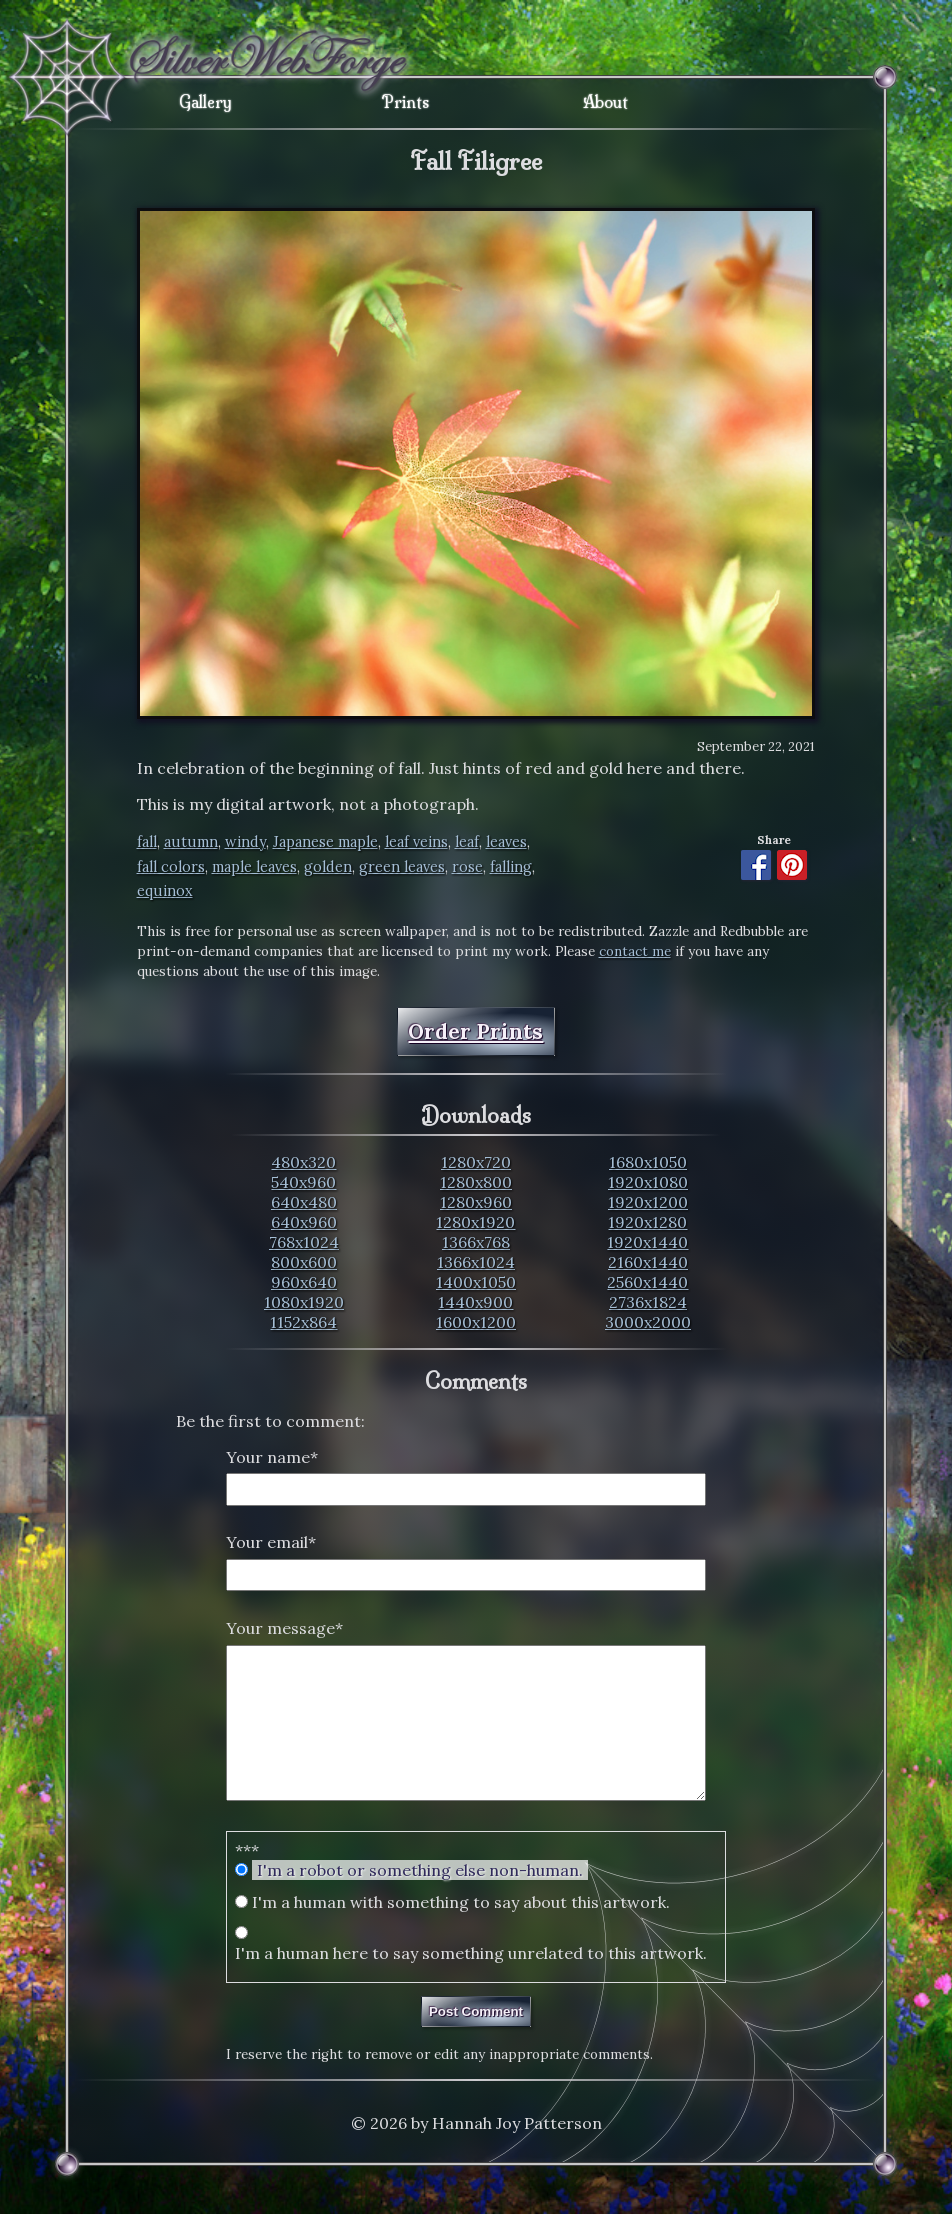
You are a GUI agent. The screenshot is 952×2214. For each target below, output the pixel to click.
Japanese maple (325, 842)
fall (147, 842)
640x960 (304, 1222)
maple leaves (254, 867)
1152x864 (303, 1322)
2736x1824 (648, 1302)
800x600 (304, 1262)
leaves (506, 842)
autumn (191, 842)
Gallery (205, 102)
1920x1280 (647, 1222)
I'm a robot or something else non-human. (420, 1900)
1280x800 (476, 1182)
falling (511, 867)
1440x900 (475, 1302)
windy (245, 842)
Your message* (284, 1628)
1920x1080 (648, 1182)
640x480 (304, 1202)
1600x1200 (476, 1322)
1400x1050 (476, 1282)
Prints (405, 102)
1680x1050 (648, 1162)
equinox (165, 891)
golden (328, 867)
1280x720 (476, 1162)
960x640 (304, 1282)
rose (467, 867)
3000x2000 (648, 1322)
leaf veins (416, 842)
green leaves (402, 867)
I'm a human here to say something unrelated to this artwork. (471, 1983)
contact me (635, 951)
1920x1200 (648, 1202)
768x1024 (304, 1242)
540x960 (303, 1182)
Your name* (272, 1457)
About (605, 102)
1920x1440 (647, 1242)
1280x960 (476, 1202)
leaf (467, 842)
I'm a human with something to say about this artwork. (461, 1932)
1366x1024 (476, 1262)
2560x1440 (647, 1282)
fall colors (171, 867)
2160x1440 (648, 1262)
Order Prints (475, 1031)
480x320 (303, 1162)
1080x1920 (304, 1302)
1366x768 (476, 1242)
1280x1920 (475, 1222)
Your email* (271, 1542)
